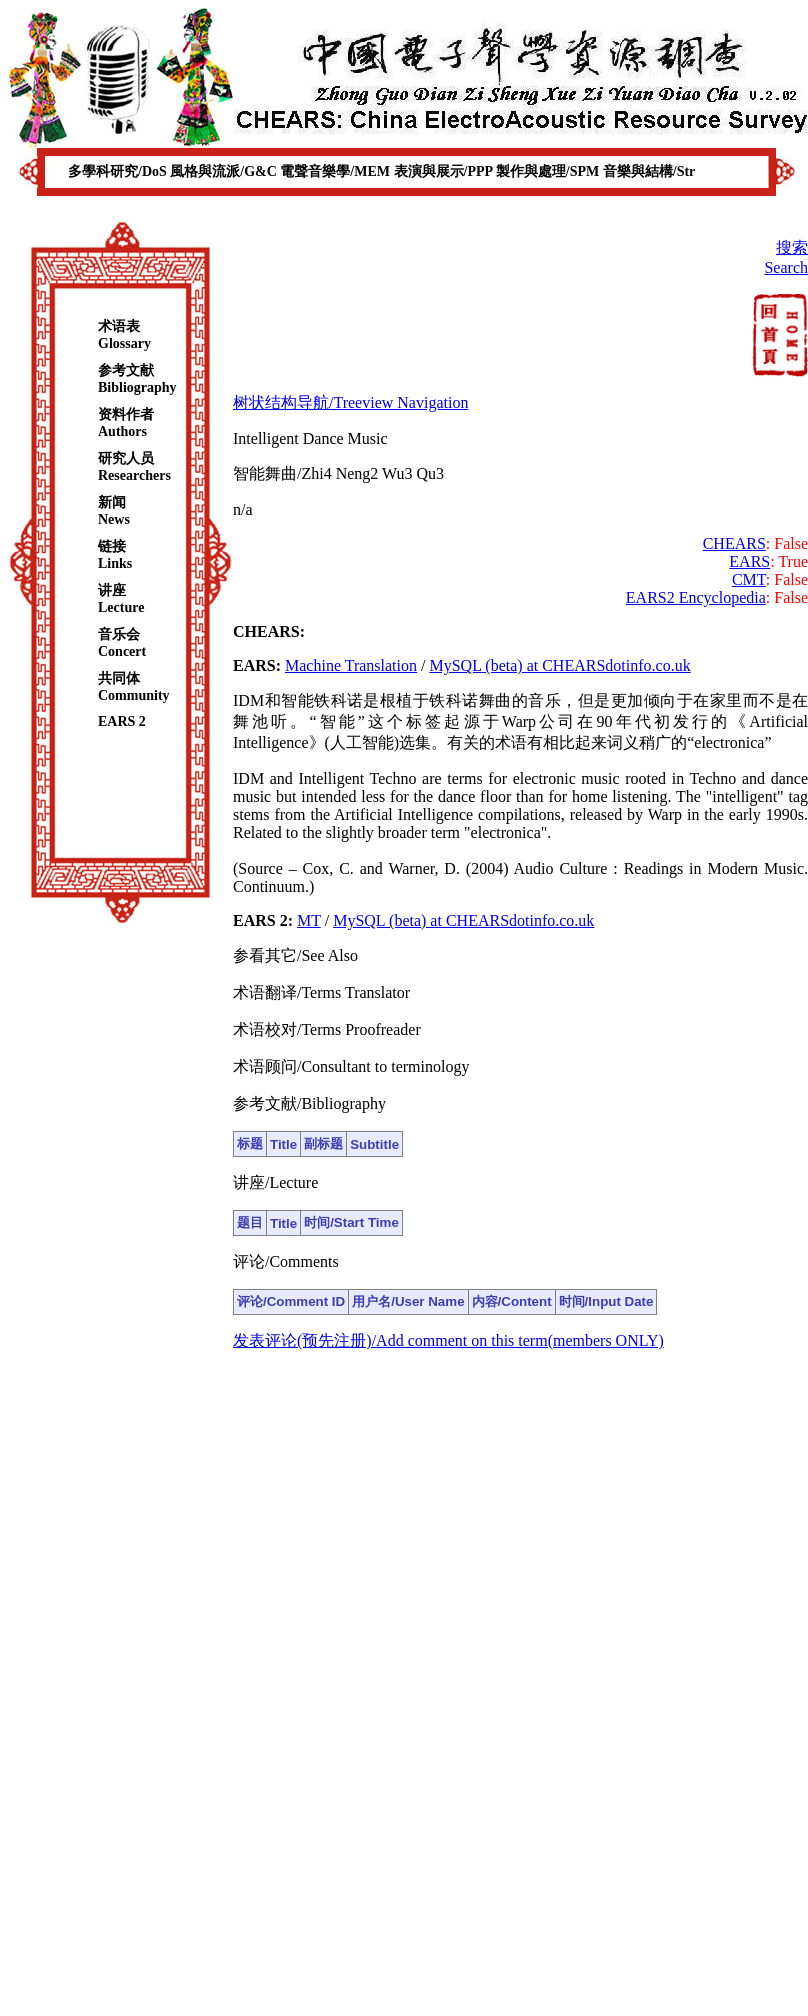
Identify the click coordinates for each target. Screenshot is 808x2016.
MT (309, 920)
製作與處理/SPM (549, 171)
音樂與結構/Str (649, 171)
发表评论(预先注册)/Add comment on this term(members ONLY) (448, 1340)
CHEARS (734, 543)
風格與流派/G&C (225, 171)
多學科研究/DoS (119, 171)
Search (786, 267)
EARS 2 (122, 721)
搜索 (792, 247)
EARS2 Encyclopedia (696, 597)
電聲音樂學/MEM (336, 171)
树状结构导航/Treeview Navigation (350, 402)
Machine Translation (351, 665)
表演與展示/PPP (445, 171)
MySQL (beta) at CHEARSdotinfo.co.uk (559, 665)
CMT (749, 579)
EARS (749, 561)
